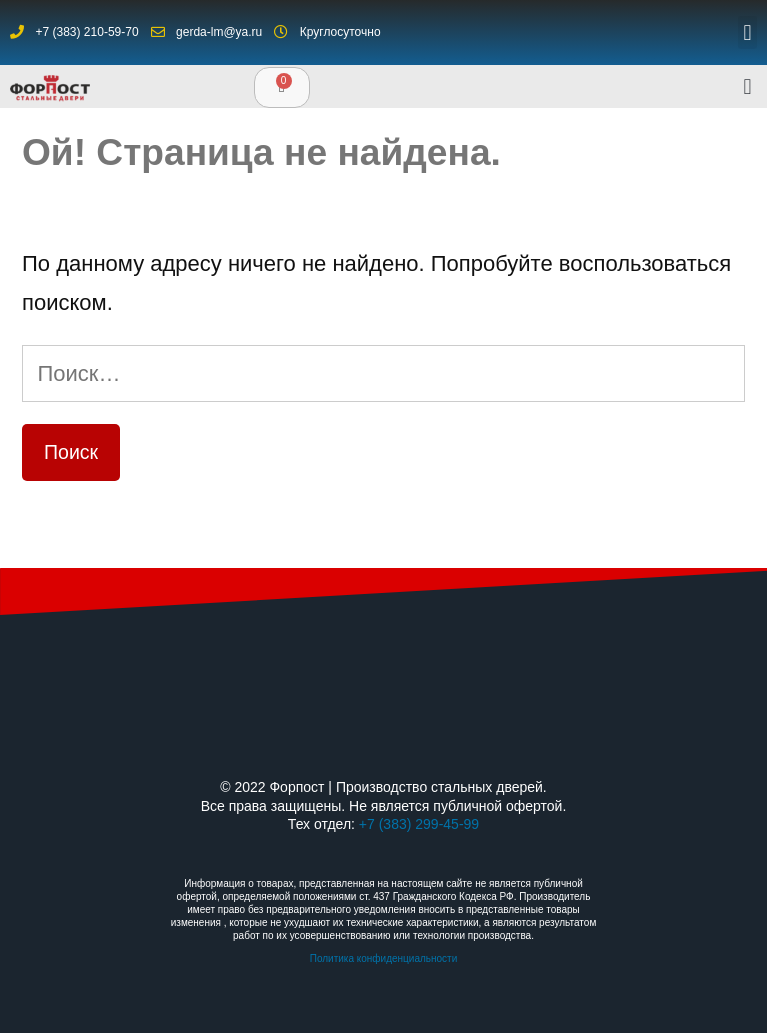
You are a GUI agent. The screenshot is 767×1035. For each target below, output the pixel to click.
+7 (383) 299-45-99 (419, 824)
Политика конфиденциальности (384, 958)
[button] (747, 32)
